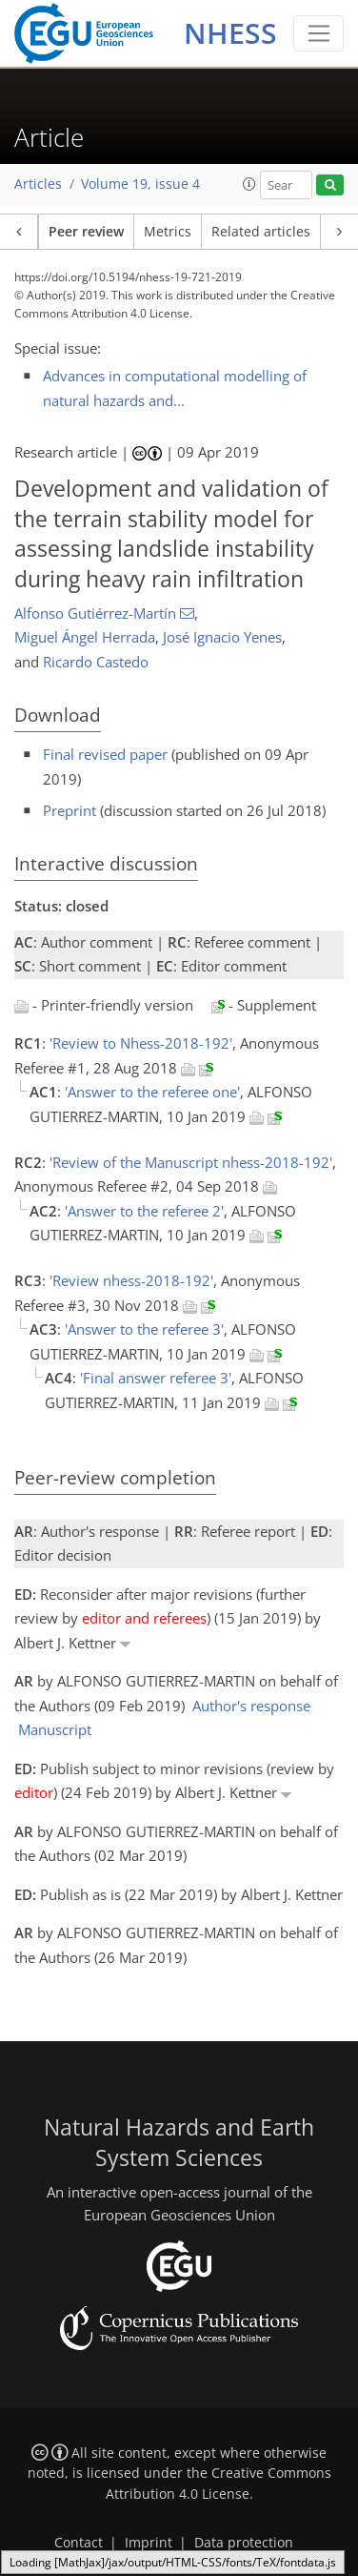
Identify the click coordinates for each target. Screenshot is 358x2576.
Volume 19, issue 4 (140, 184)
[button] (249, 184)
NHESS (230, 32)
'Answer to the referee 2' (144, 1210)
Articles (38, 184)
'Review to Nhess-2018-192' (141, 1043)
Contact (78, 2542)
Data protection (243, 2542)
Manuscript (54, 1729)
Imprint (148, 2542)
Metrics (167, 231)
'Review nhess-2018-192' (131, 1280)
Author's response (251, 1705)
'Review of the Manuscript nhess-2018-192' (191, 1162)
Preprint (69, 810)
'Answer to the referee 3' (144, 1329)
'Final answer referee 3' (155, 1377)
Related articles (260, 231)
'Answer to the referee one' (152, 1091)
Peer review (86, 231)
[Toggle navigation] (318, 33)
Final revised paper (105, 754)
